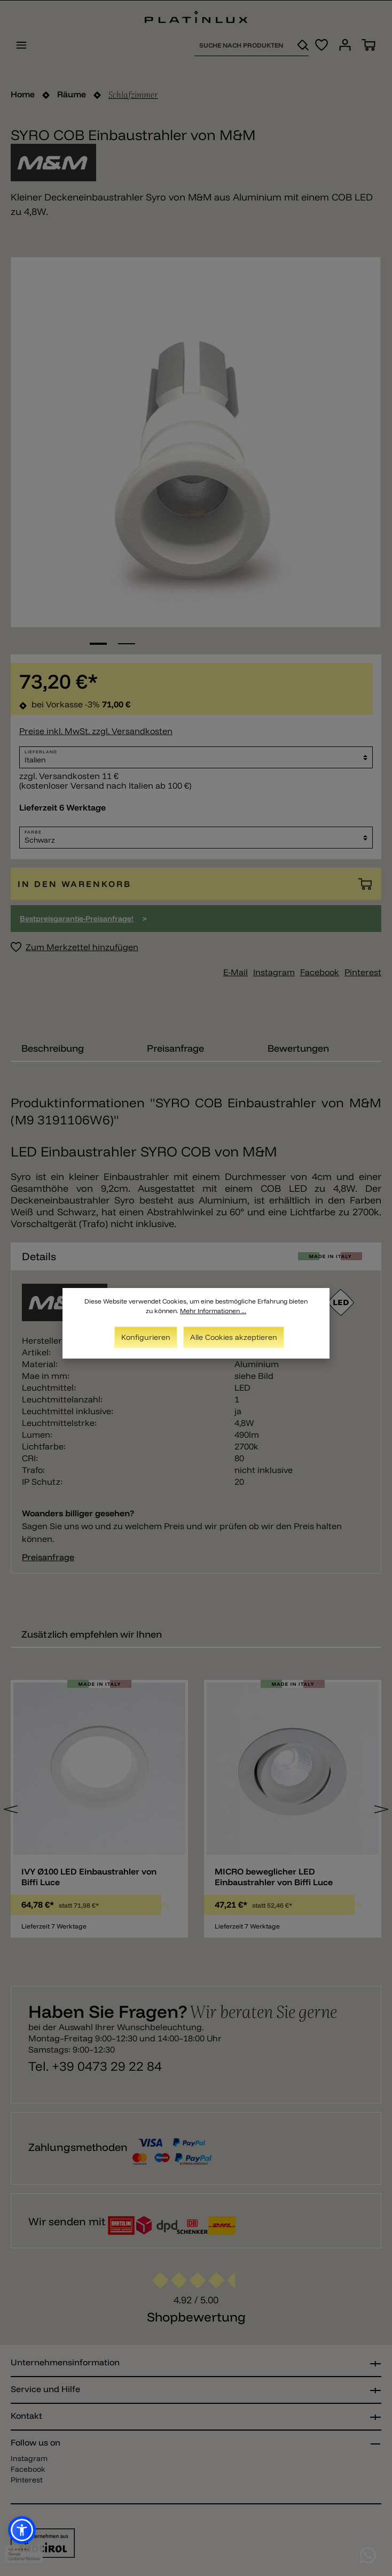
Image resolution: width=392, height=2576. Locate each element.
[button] (22, 2530)
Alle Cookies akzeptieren (233, 1337)
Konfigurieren (145, 1337)
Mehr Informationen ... (213, 1311)
